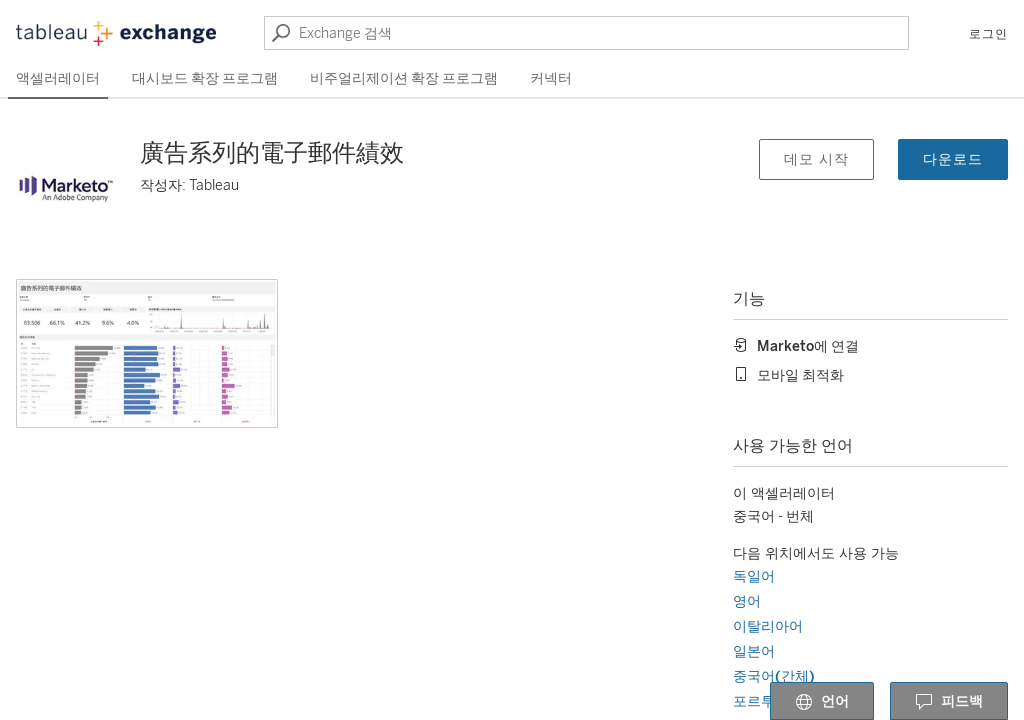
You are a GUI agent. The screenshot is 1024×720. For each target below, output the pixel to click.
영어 (747, 601)
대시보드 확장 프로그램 (205, 78)
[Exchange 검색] (586, 33)
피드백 (949, 702)
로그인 (988, 34)
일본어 (754, 651)
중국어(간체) (774, 676)
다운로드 (953, 159)
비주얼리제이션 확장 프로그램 (404, 78)
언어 (822, 702)
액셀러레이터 (58, 78)
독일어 (754, 576)
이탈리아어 (768, 626)
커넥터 (551, 78)
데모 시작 (816, 159)
